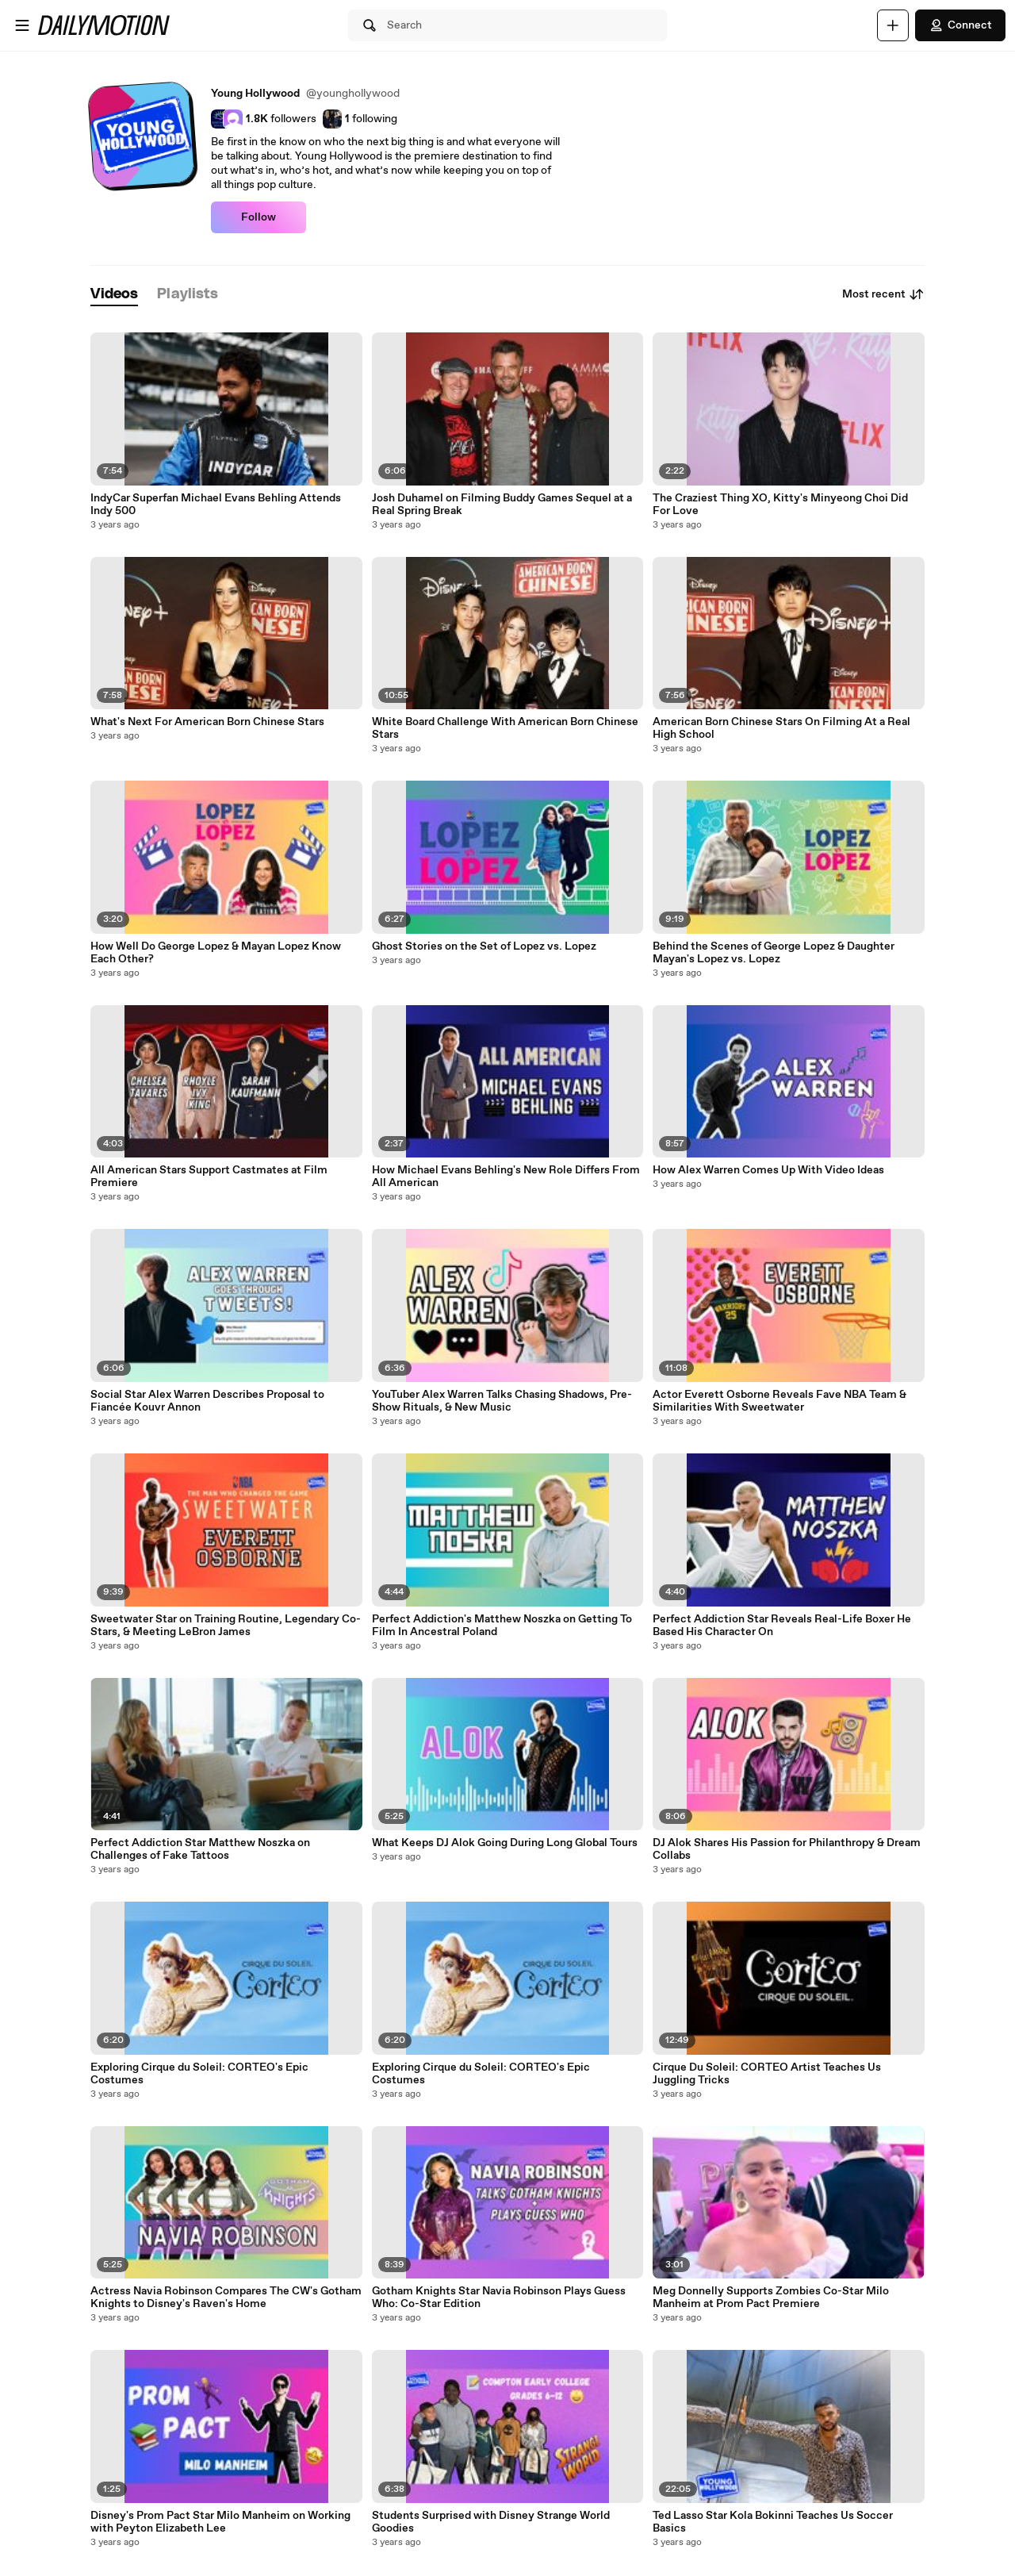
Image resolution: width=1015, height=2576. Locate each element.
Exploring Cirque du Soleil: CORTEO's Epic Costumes (199, 2074)
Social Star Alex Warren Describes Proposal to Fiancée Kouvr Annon (207, 1401)
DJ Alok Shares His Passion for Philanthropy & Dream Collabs (787, 1849)
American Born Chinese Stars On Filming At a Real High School (781, 728)
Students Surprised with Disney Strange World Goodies (491, 2522)
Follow (258, 217)
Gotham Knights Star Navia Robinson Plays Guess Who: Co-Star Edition (499, 2297)
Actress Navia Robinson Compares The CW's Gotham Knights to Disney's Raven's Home (226, 2297)
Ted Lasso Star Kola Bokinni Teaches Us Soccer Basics (773, 2522)
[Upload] (893, 25)
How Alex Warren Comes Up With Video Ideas (768, 1170)
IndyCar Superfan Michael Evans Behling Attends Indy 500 (215, 504)
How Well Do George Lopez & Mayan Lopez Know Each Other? (215, 953)
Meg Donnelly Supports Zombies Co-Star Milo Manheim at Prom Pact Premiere (771, 2297)
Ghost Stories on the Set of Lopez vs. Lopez (484, 946)
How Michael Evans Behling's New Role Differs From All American (506, 1176)
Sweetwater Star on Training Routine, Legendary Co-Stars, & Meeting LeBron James (225, 1625)
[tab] (114, 295)
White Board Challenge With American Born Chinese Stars (505, 728)
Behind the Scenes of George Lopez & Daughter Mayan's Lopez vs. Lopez (773, 953)
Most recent (883, 294)
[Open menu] (22, 25)
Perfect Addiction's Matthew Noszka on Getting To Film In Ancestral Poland (502, 1625)
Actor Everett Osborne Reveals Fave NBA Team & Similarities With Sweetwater (779, 1401)
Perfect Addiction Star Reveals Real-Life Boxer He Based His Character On (782, 1625)
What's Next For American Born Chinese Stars (207, 722)
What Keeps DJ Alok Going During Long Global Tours (505, 1843)
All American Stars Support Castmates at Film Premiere (208, 1176)
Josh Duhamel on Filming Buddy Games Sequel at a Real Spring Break (502, 504)
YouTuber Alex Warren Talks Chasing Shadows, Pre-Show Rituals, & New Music (502, 1401)
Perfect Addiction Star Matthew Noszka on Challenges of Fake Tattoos (200, 1849)
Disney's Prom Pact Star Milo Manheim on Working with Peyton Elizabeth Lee (220, 2522)
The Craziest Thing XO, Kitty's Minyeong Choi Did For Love (780, 504)
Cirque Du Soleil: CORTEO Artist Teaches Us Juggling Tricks (767, 2074)
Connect (960, 25)
